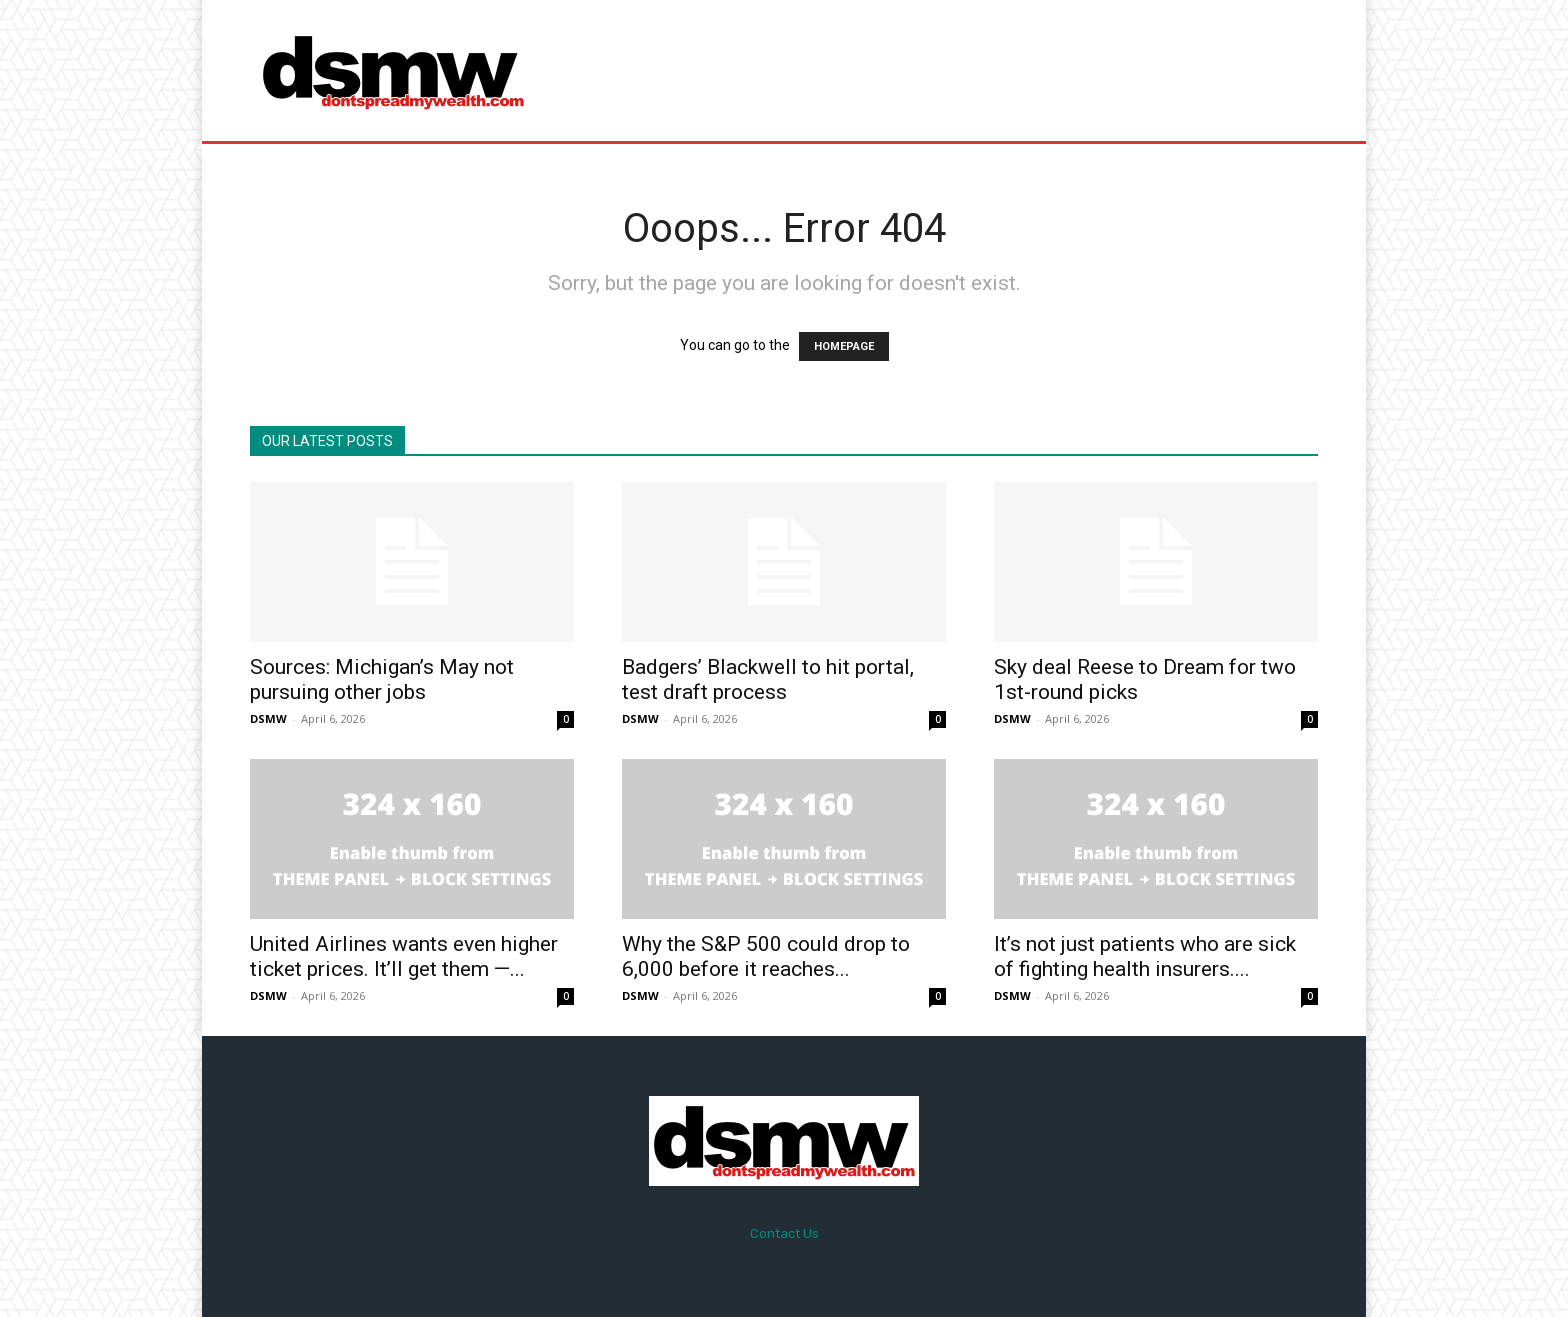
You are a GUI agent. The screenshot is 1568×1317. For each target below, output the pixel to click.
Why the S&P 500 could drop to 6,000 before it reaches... (766, 956)
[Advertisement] (951, 70)
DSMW (268, 718)
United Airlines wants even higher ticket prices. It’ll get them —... (404, 956)
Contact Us (784, 1233)
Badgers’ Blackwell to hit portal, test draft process (768, 679)
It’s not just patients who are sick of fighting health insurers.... (1145, 956)
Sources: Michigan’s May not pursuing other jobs (382, 679)
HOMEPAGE (844, 346)
